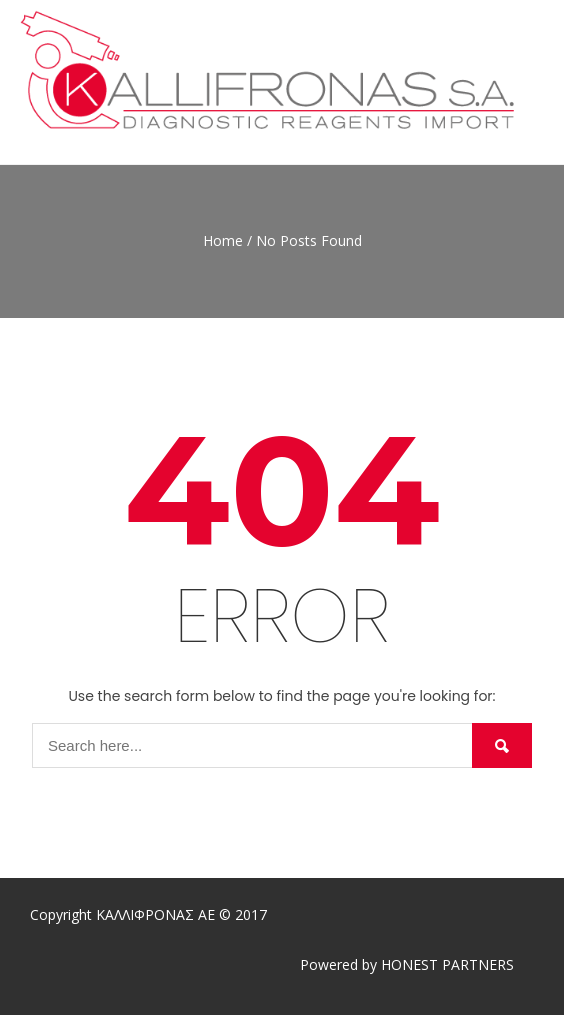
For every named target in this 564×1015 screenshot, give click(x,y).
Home (223, 240)
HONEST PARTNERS (447, 964)
